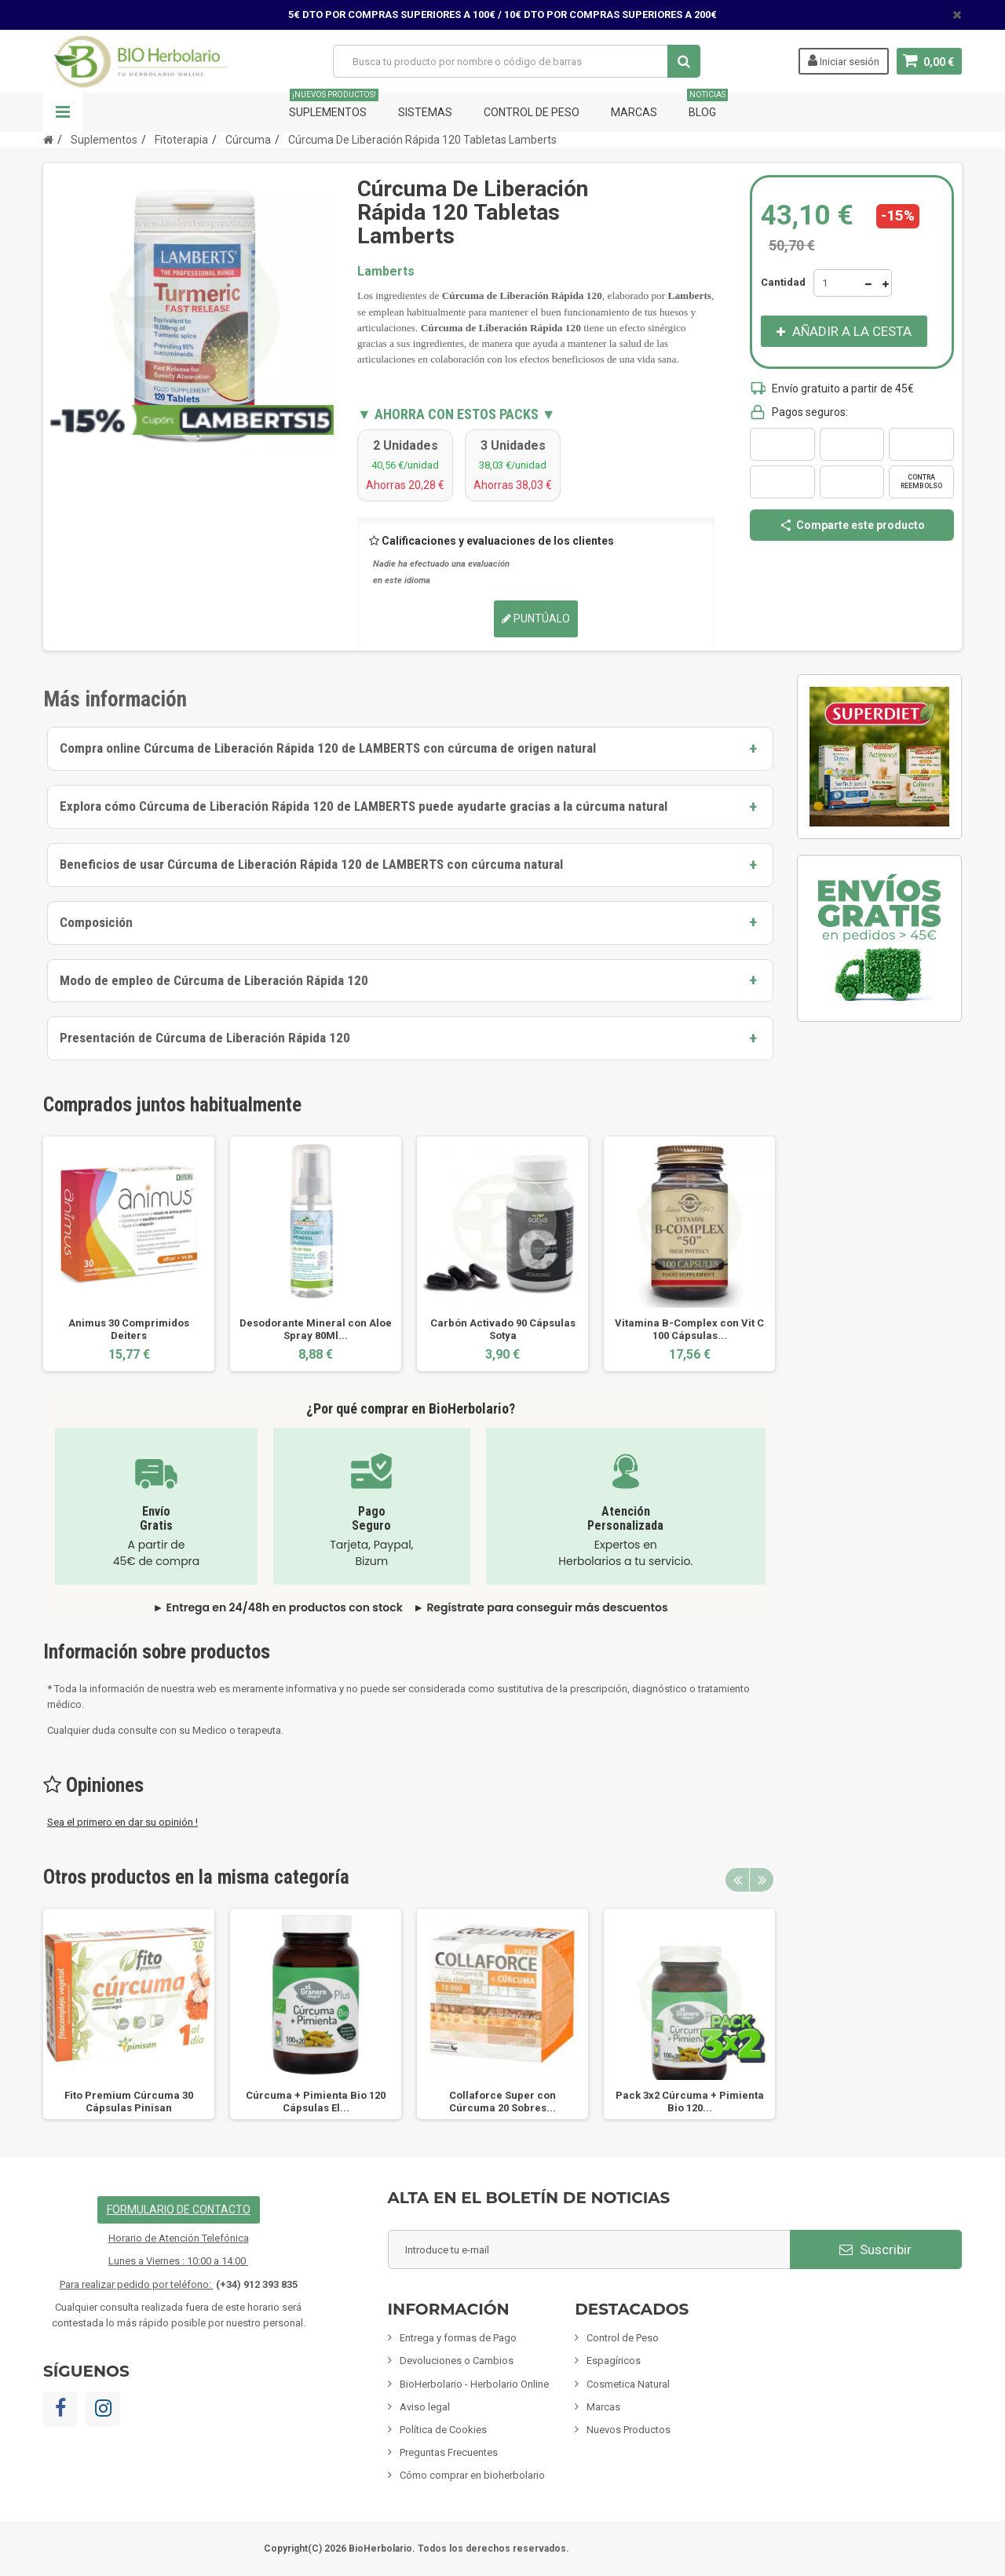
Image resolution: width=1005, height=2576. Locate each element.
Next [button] (761, 1880)
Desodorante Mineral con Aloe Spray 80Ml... (315, 1329)
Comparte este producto (852, 525)
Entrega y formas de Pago (458, 2338)
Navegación (62, 112)
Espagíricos (614, 2360)
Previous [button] (737, 1880)
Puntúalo (536, 618)
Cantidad (783, 282)
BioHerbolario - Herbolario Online (474, 2384)
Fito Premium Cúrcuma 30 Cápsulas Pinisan (128, 2101)
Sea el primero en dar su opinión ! (122, 1822)
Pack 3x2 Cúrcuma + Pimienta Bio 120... (690, 2101)
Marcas (634, 112)
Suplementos (333, 106)
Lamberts (386, 271)
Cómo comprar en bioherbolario (472, 2475)
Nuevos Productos (629, 2430)
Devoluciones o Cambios (456, 2360)
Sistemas (425, 112)
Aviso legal (425, 2407)
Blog (707, 106)
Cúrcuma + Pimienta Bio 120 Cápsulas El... (316, 2101)
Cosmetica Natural (628, 2384)
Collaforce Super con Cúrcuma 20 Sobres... (502, 2101)
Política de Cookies (443, 2430)
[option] (128, 1254)
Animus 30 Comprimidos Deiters (128, 1329)
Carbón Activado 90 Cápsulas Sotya (503, 1329)
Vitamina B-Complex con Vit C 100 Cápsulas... (689, 1329)
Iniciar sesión (843, 60)
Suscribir (875, 2249)
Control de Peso (531, 112)
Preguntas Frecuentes (449, 2452)
